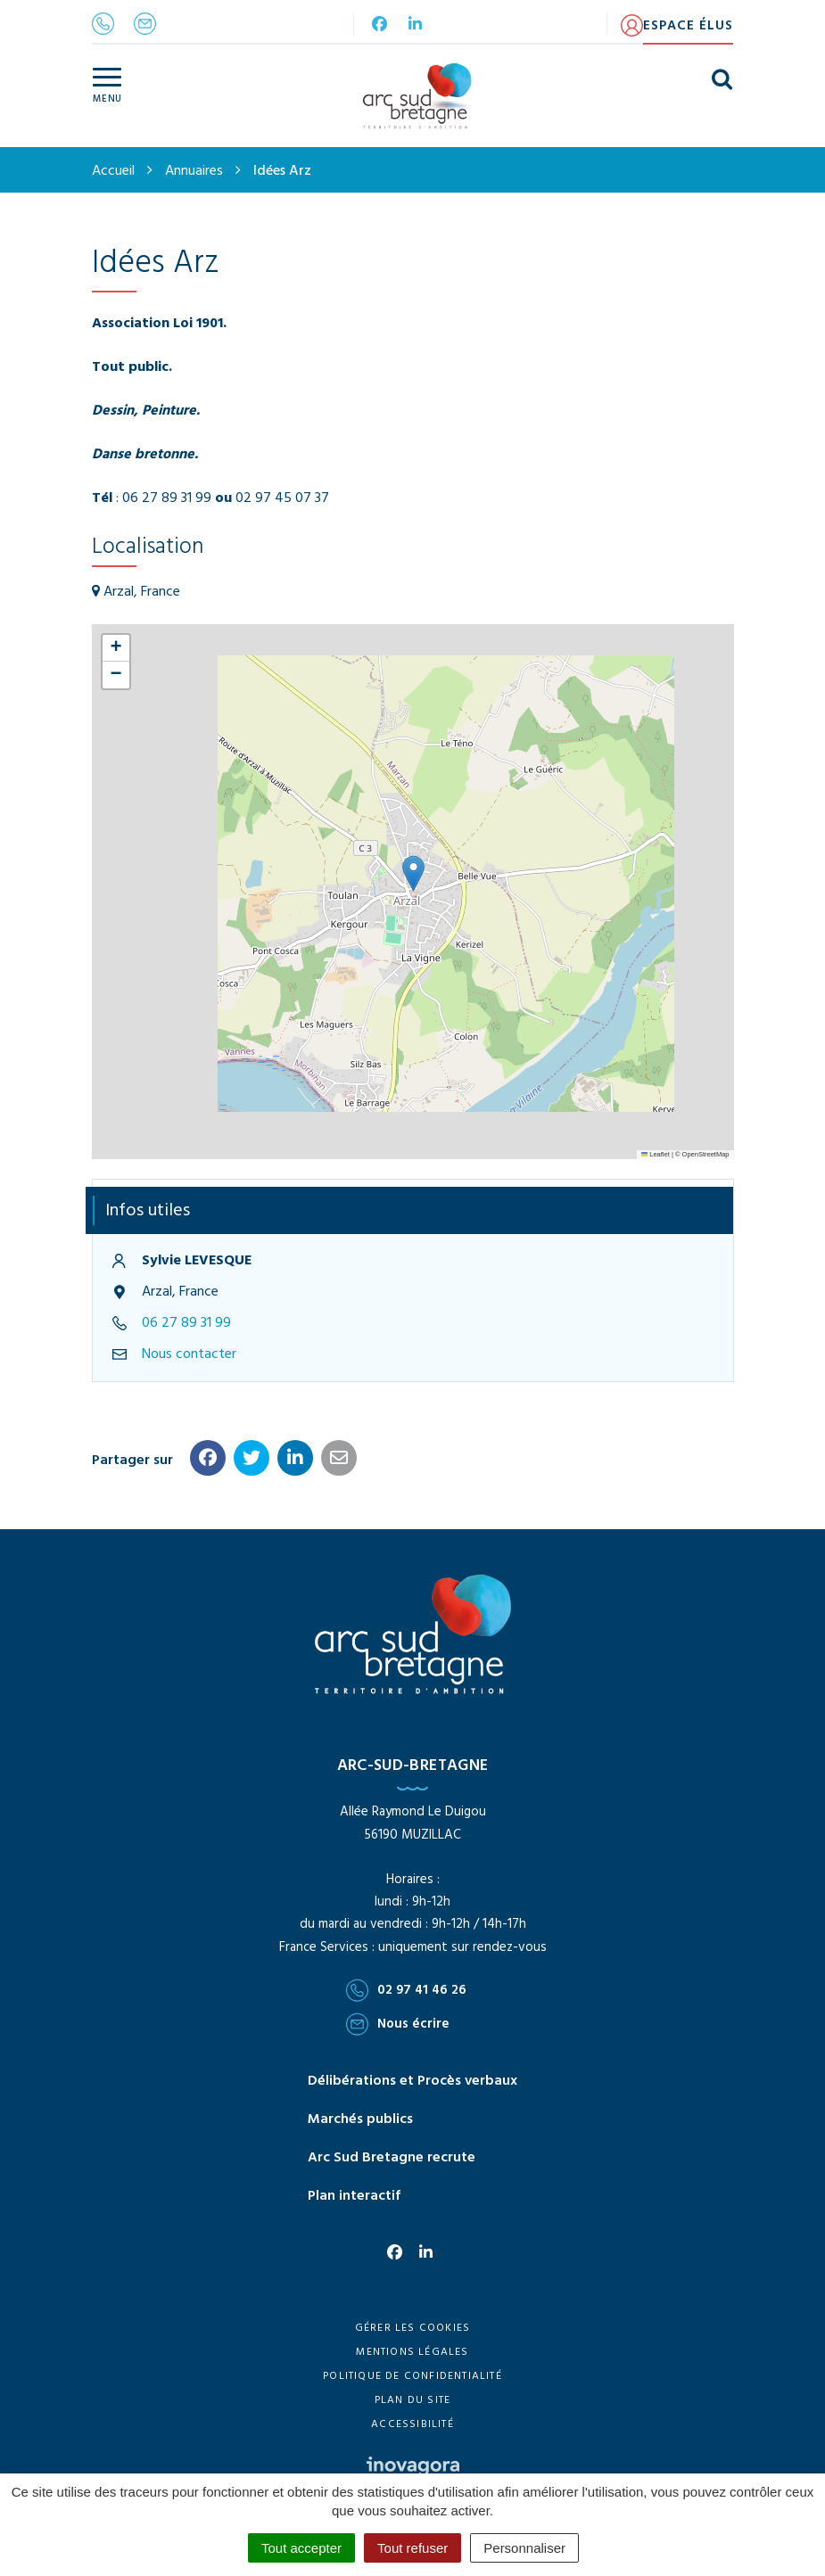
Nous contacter (189, 1354)
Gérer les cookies (412, 2328)
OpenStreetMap (706, 1154)
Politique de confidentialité (412, 2376)
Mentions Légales (412, 2352)
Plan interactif (354, 2196)
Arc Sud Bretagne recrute (391, 2157)
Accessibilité (412, 2424)
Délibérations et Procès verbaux (412, 2081)
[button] (413, 873)
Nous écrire (398, 2024)
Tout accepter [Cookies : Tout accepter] (301, 2547)
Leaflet (655, 1154)
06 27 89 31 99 (186, 1323)
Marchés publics (360, 2119)
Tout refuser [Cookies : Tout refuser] (412, 2547)
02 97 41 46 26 (406, 1990)
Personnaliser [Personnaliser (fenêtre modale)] (524, 2547)
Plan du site (412, 2400)
